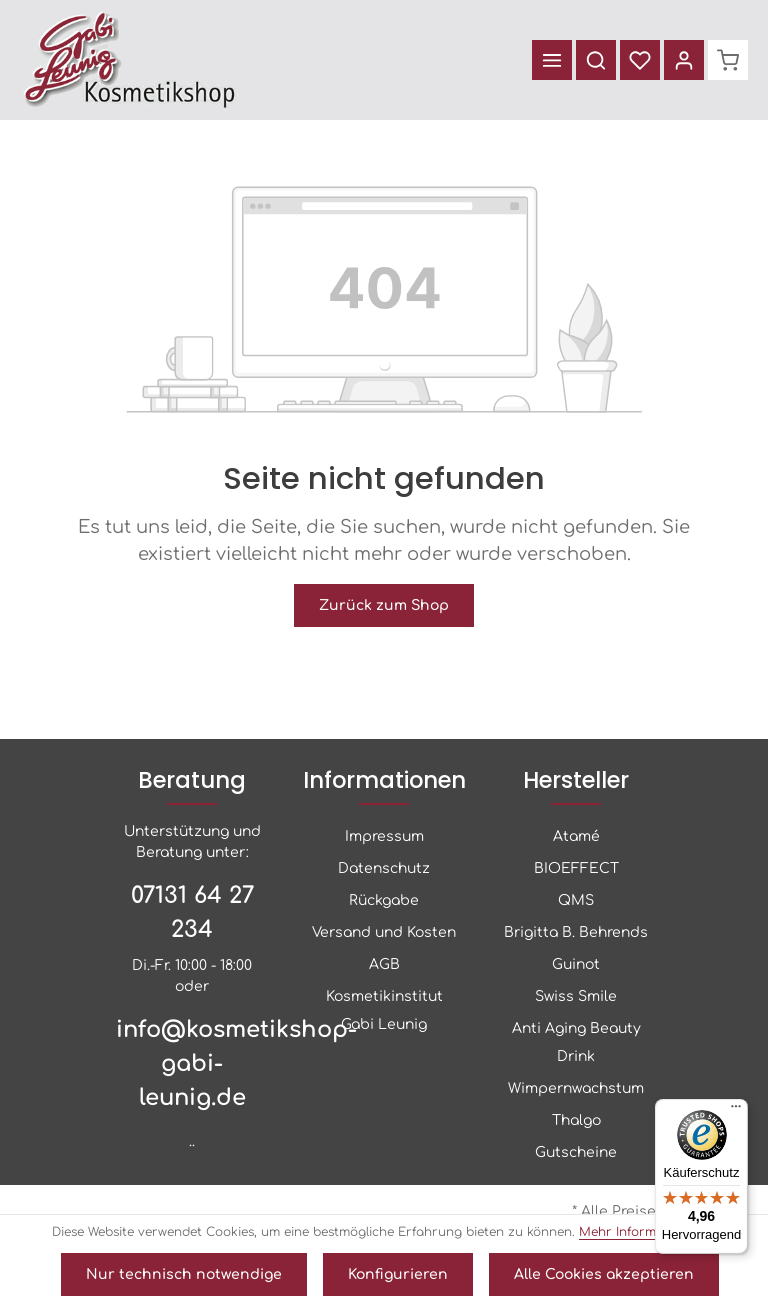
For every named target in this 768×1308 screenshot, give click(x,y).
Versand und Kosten (384, 932)
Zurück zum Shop (384, 605)
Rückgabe (384, 900)
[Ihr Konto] (684, 60)
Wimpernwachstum (576, 1088)
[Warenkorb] (728, 60)
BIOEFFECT (576, 868)
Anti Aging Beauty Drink (576, 1042)
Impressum (384, 836)
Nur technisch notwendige (184, 1274)
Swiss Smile (576, 996)
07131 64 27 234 (192, 912)
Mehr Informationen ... (647, 1232)
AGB (384, 964)
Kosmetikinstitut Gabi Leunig (384, 1010)
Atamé (576, 836)
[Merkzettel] (640, 60)
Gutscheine (576, 1152)
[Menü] (552, 60)
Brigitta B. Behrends (576, 932)
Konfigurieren (398, 1274)
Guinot (576, 964)
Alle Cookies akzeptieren (604, 1274)
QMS (576, 900)
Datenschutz (384, 868)
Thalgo (576, 1120)
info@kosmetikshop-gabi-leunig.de (192, 1063)
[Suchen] (596, 60)
